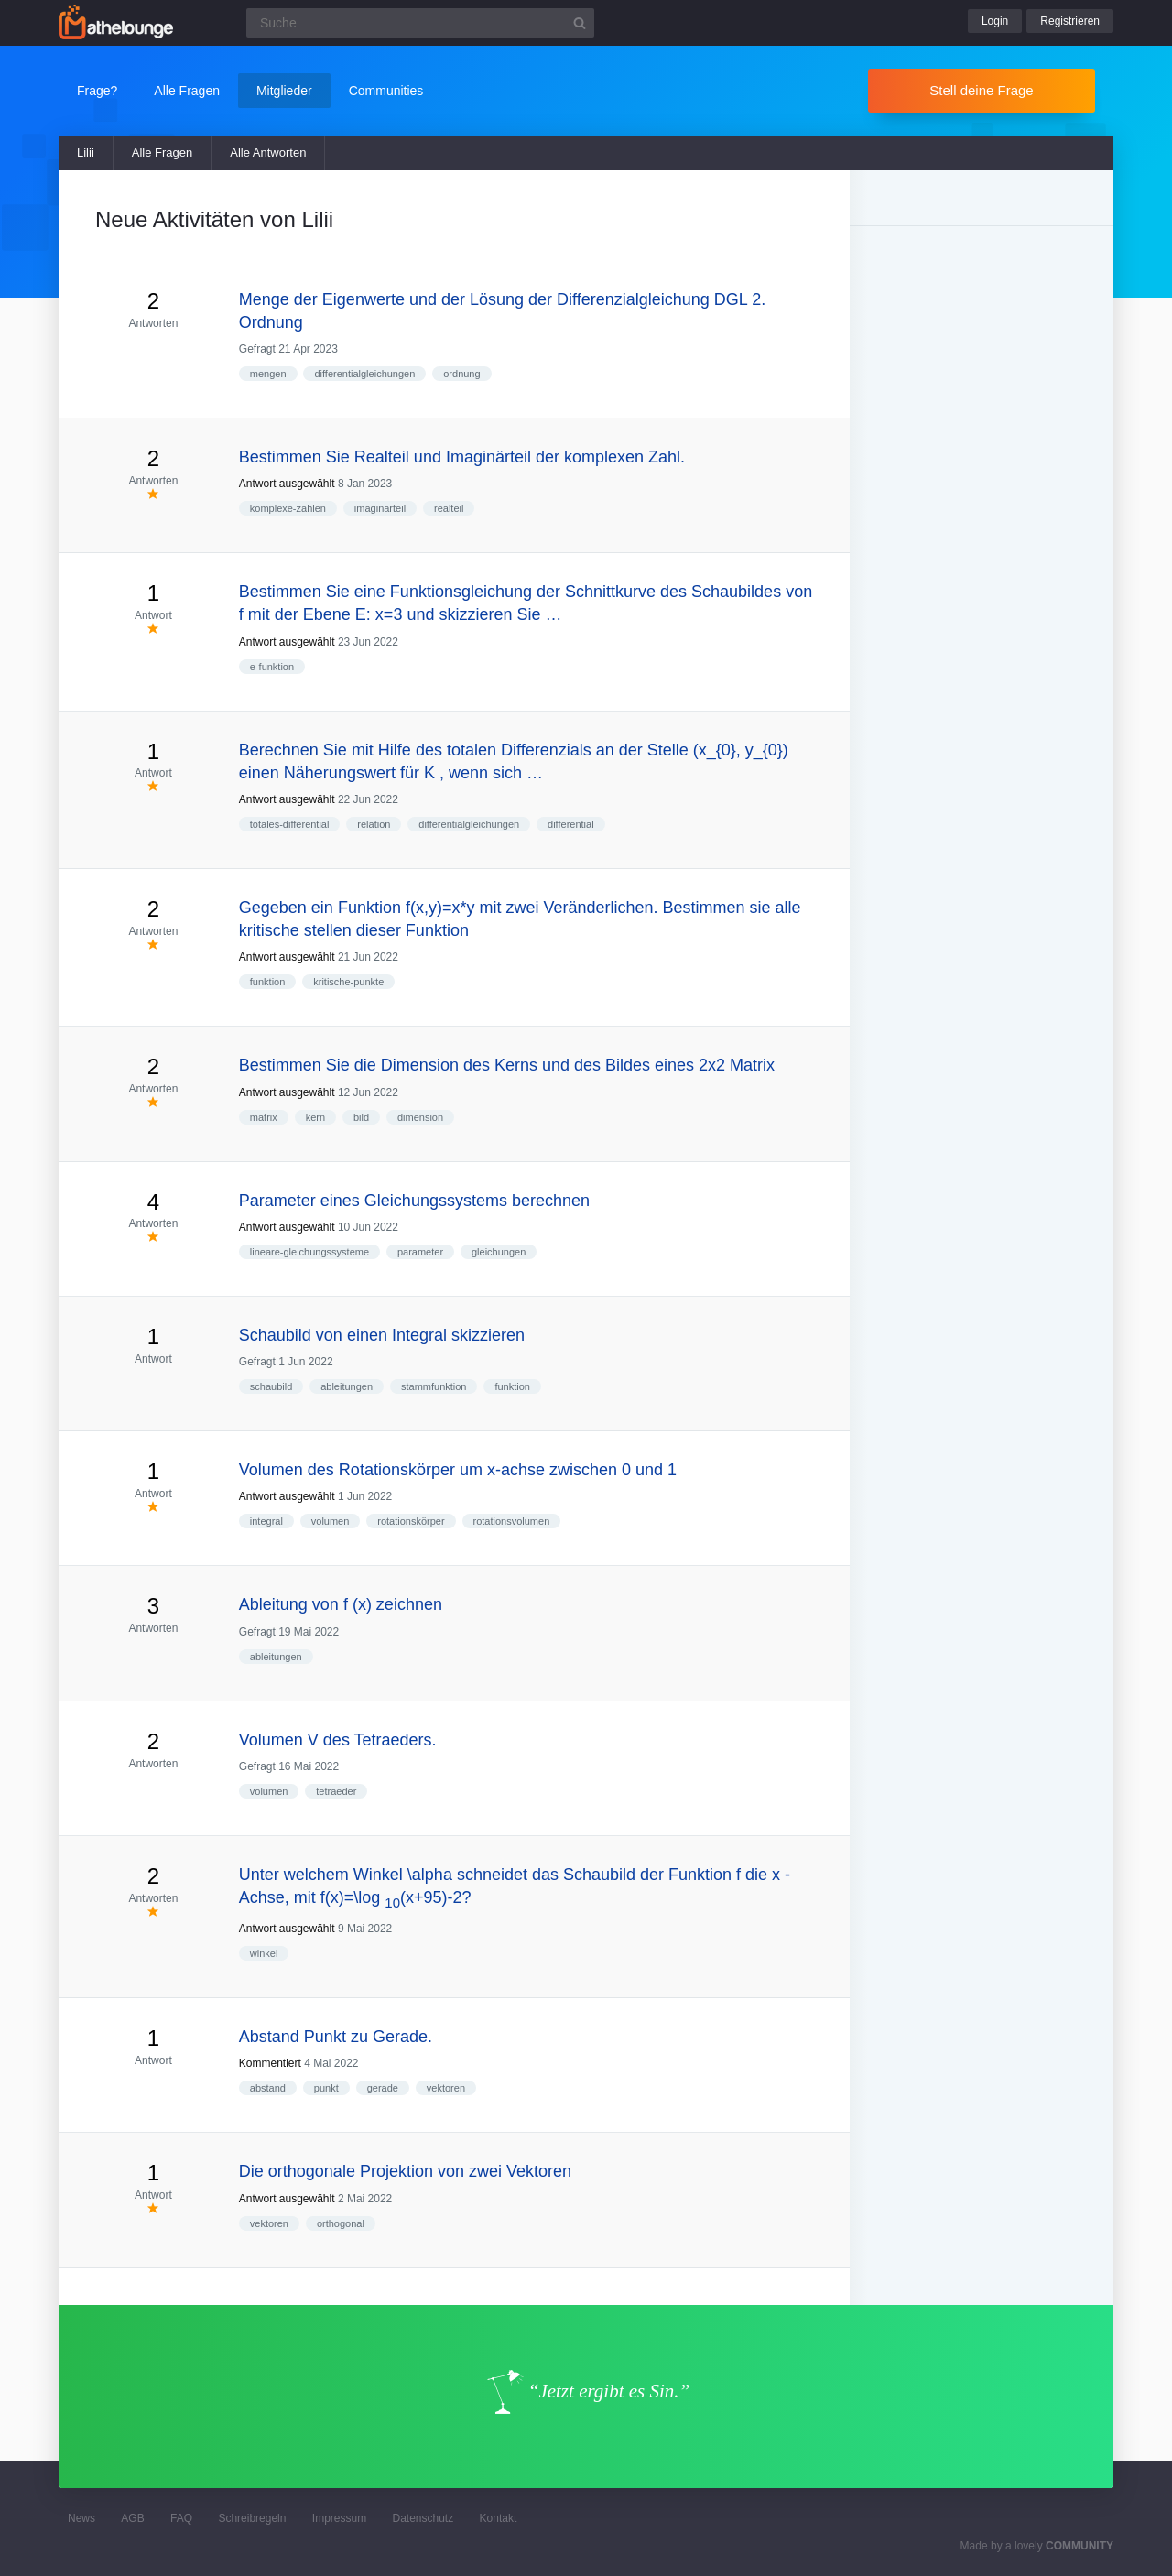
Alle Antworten (268, 152)
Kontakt (498, 2518)
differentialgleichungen (364, 373)
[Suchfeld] (420, 23)
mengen (268, 373)
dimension (420, 1117)
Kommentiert (270, 2063)
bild (361, 1117)
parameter (420, 1251)
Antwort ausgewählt (287, 483)
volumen (330, 1521)
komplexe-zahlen (288, 508)
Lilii (85, 152)
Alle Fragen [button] (187, 90)
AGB (132, 2518)
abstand (268, 2087)
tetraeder (336, 1791)
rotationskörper (410, 1521)
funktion (268, 981)
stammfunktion (434, 1386)
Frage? (97, 90)
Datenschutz (422, 2518)
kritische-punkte (348, 981)
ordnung (461, 373)
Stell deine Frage (981, 90)
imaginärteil (380, 508)
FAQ (181, 2518)
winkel (264, 1953)
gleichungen (499, 1251)
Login (995, 21)
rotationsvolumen (511, 1521)
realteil (448, 508)
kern (315, 1117)
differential (571, 824)
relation (373, 824)
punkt (326, 2087)
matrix (263, 1117)
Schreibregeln (252, 2518)
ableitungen (346, 1386)
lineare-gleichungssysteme (309, 1251)
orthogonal (340, 2223)
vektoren (446, 2087)
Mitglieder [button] (284, 90)
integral (266, 1521)
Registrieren (1070, 21)
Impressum (339, 2518)
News (81, 2518)
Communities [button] (386, 90)
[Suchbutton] (579, 23)
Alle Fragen (162, 152)
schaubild (271, 1386)
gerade (382, 2087)
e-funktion (272, 666)
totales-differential (290, 824)
